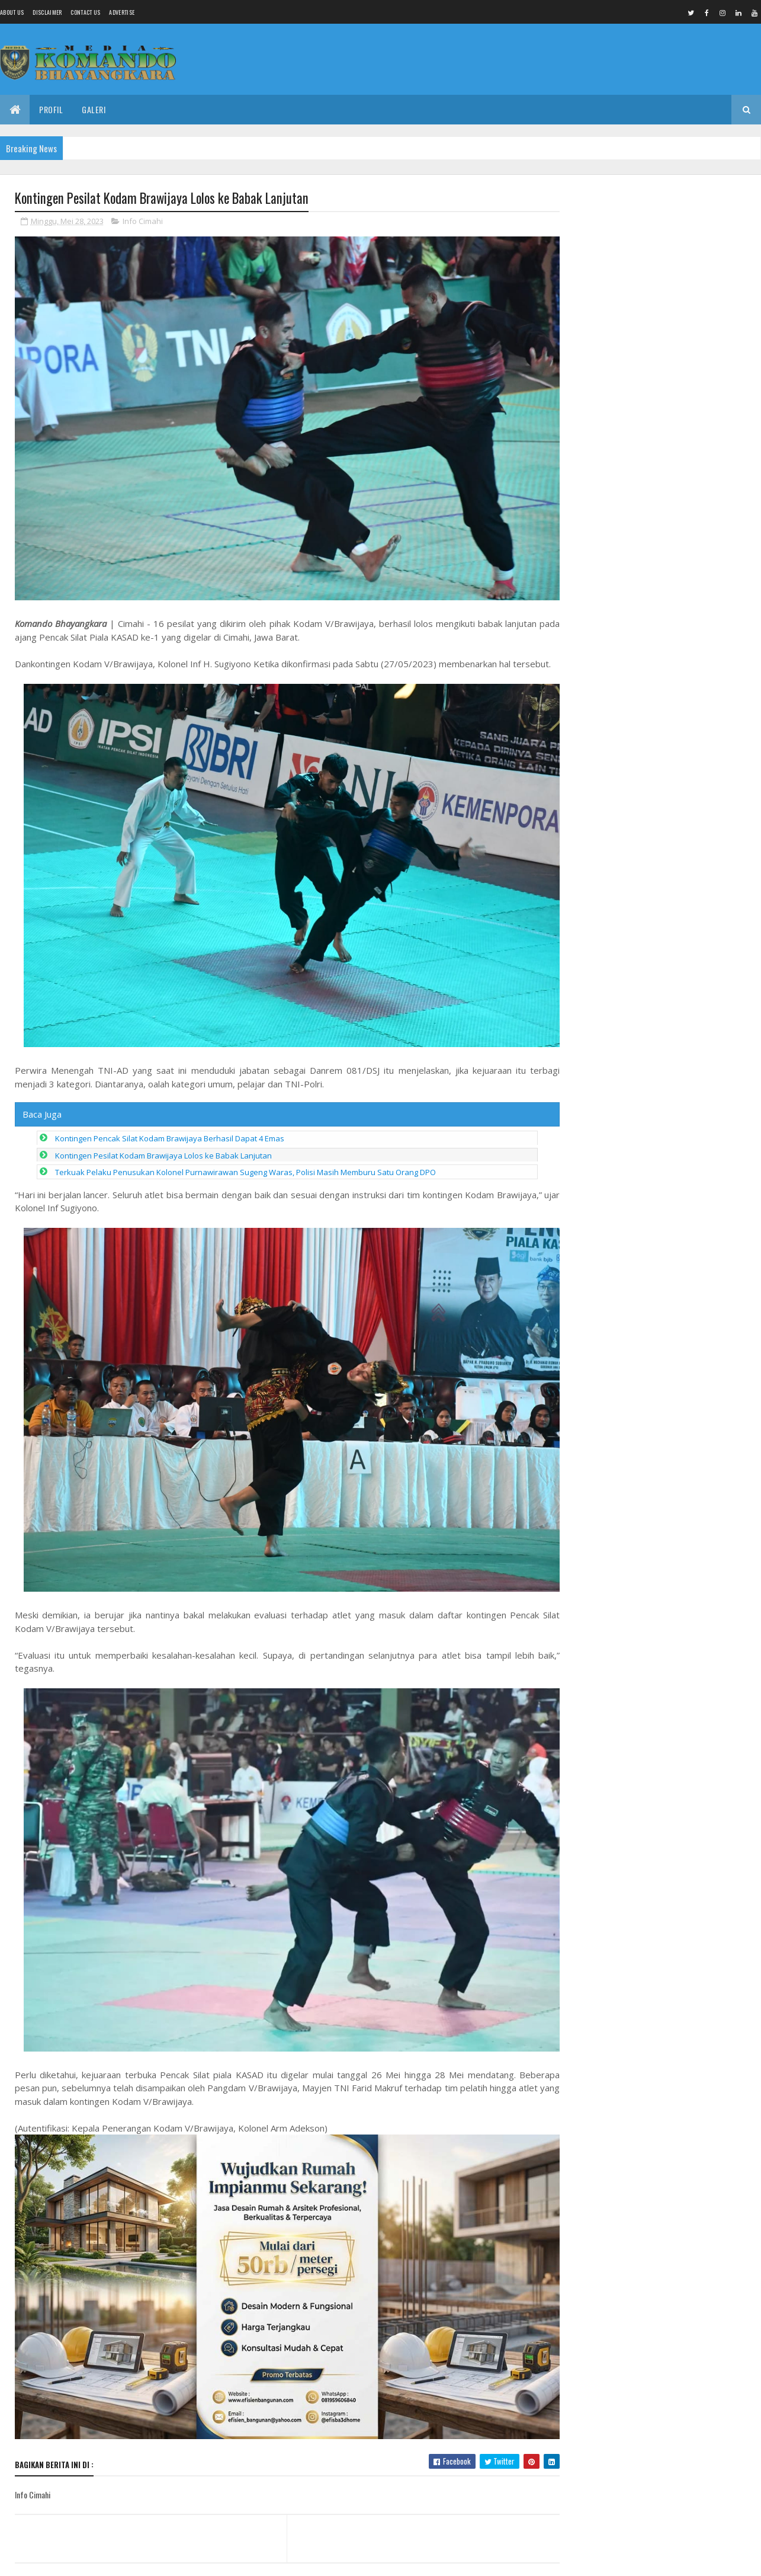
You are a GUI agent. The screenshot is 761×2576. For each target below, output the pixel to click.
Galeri (93, 109)
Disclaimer (47, 12)
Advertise (121, 12)
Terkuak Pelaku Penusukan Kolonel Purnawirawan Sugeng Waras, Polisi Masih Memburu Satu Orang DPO (245, 1162)
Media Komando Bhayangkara (120, 2560)
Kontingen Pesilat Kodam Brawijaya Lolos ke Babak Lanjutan (163, 1146)
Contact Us (85, 12)
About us (12, 12)
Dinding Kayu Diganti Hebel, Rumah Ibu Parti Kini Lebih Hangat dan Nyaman (679, 1160)
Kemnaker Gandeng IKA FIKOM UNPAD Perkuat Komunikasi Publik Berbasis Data (653, 242)
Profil (51, 109)
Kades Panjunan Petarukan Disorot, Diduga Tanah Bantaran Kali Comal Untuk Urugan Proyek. (687, 980)
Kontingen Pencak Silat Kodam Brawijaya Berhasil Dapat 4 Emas (169, 1129)
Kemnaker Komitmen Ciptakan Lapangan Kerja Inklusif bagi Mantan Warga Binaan (682, 1036)
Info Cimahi (143, 221)
